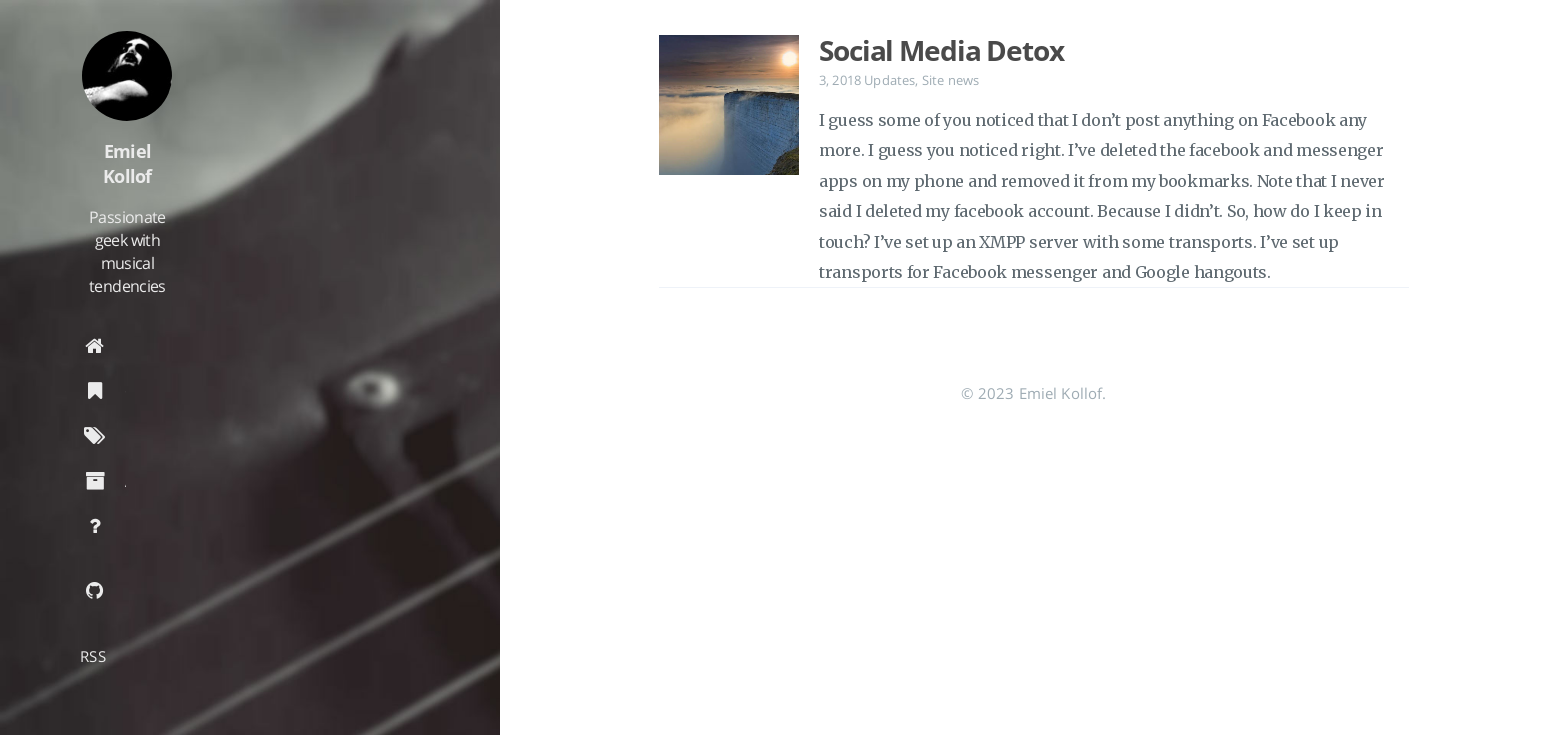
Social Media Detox (941, 50)
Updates (889, 80)
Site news (950, 80)
